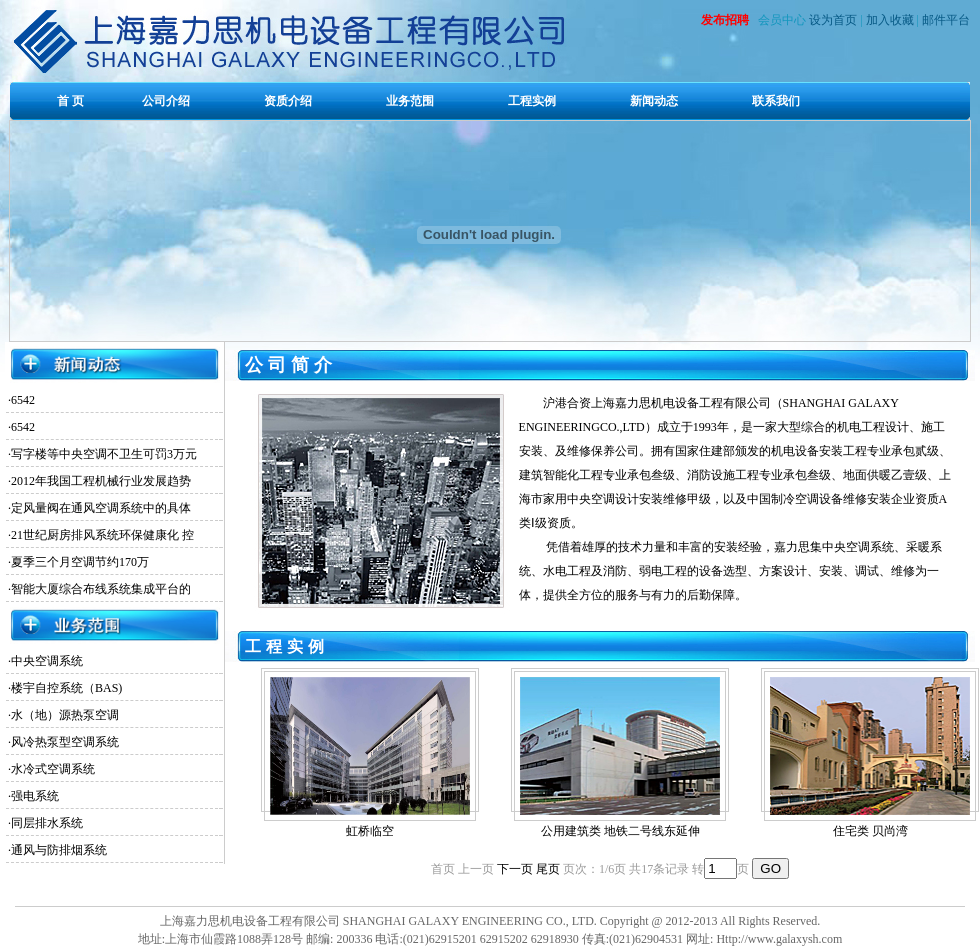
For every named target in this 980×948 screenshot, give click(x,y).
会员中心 (782, 20)
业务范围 (410, 101)
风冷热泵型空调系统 (65, 742)
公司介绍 (166, 101)
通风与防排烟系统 (59, 850)
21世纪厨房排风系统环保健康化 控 (102, 535)
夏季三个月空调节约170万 (80, 562)
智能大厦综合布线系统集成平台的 (101, 589)
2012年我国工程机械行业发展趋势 (101, 481)
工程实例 (532, 101)
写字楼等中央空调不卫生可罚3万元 (104, 454)
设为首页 (833, 20)
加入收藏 (890, 20)
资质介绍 (288, 101)
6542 (23, 400)
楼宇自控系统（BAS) (66, 688)
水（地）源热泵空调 (65, 715)
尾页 (548, 869)
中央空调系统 (47, 661)
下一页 (515, 869)
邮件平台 (946, 20)
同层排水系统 (47, 823)
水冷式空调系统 (53, 769)
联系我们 (776, 101)
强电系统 (35, 796)
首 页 (70, 101)
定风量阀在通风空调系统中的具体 (101, 508)
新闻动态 (654, 101)
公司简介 (291, 365)
